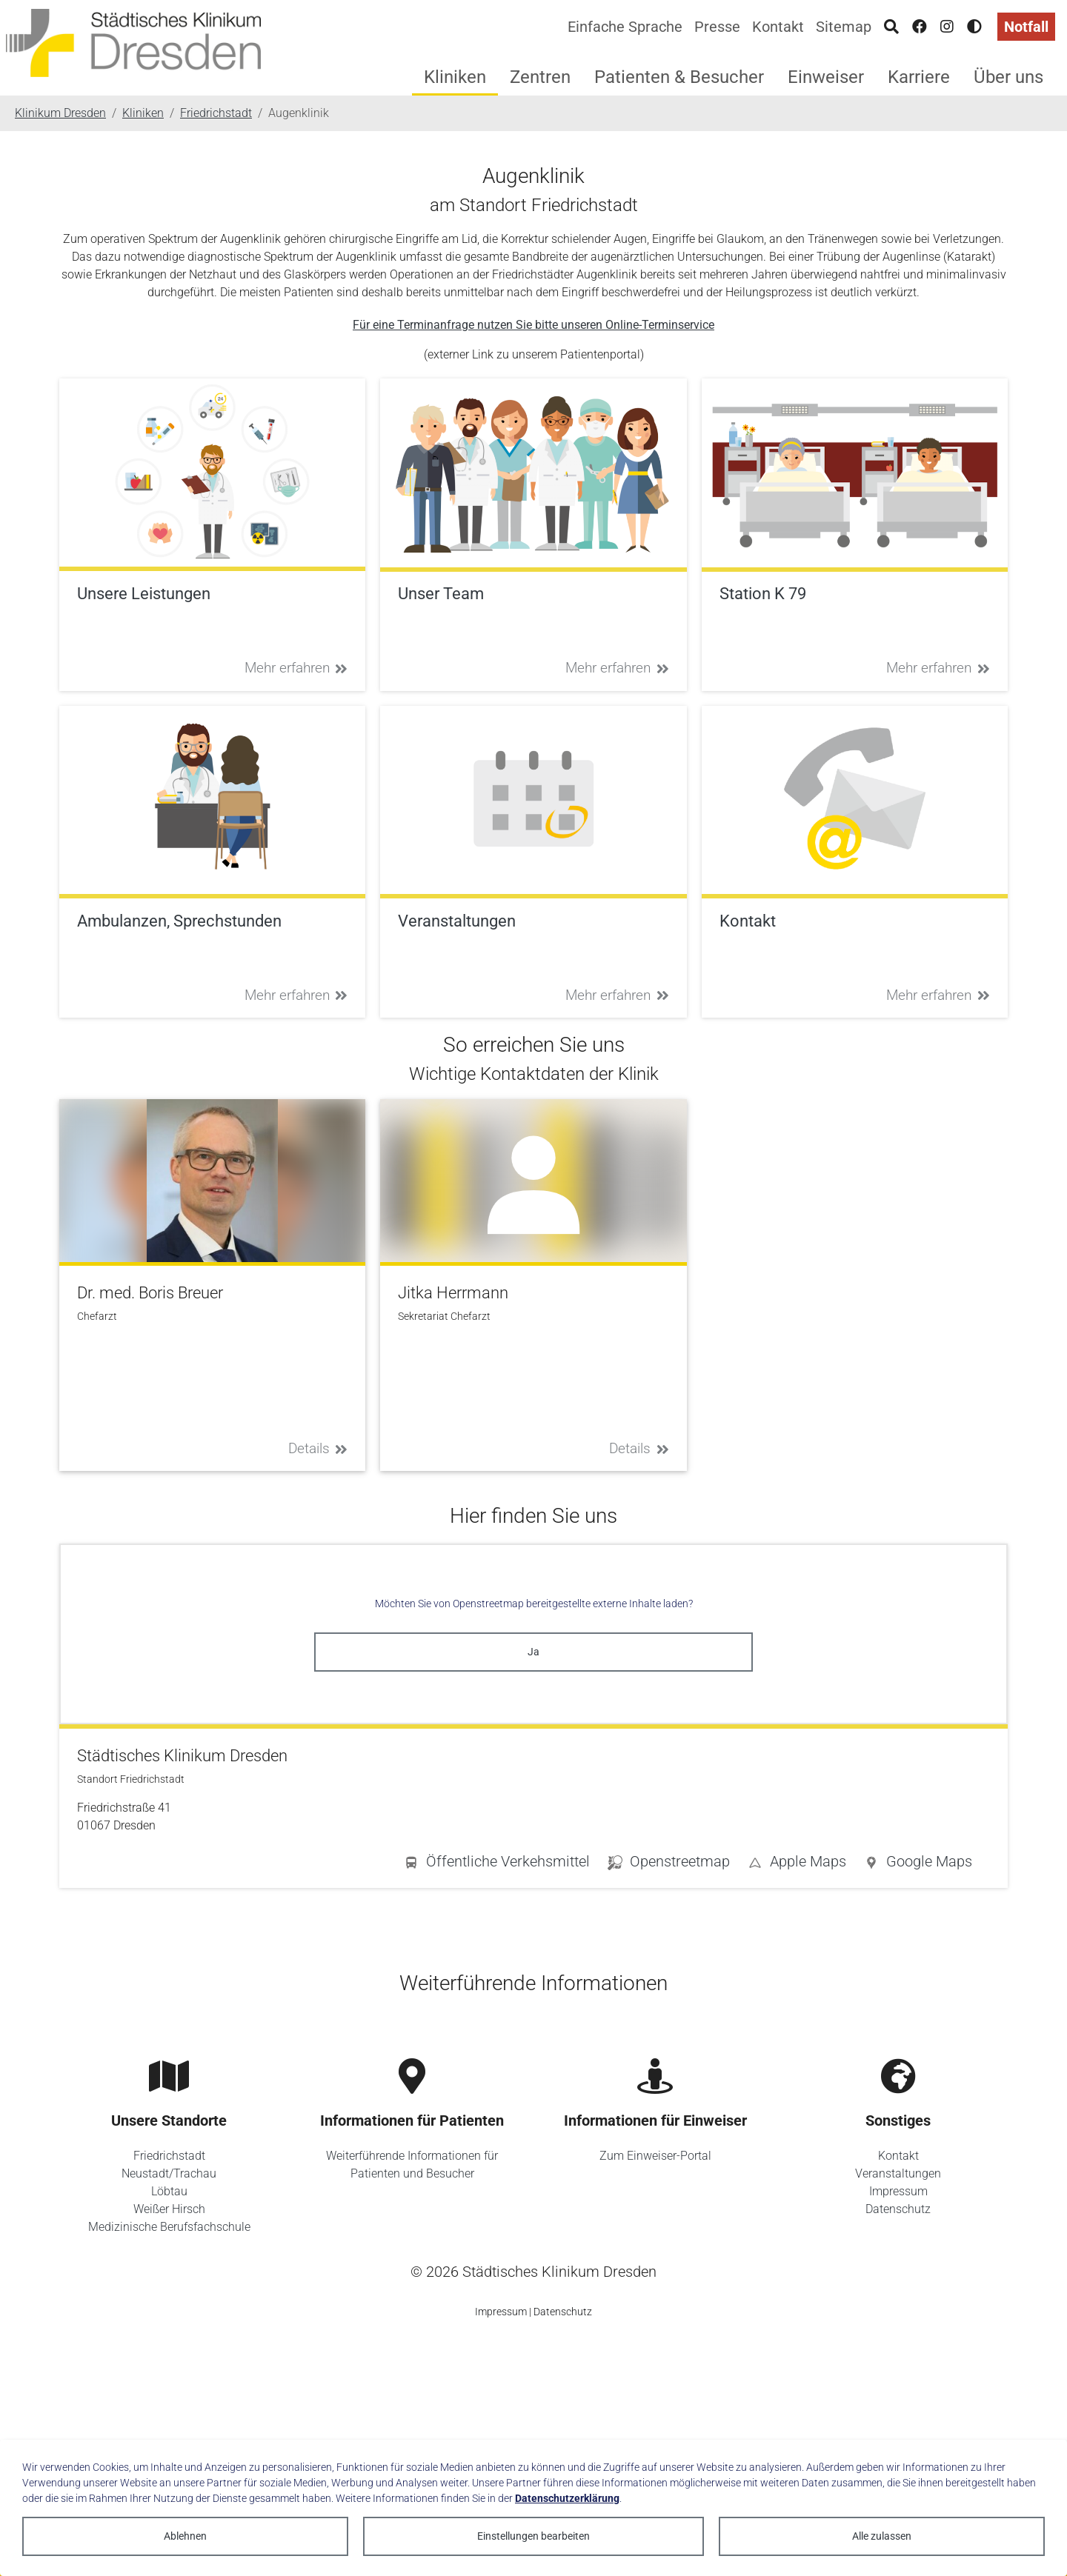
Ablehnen (185, 2536)
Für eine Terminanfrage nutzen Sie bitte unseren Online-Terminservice (533, 325)
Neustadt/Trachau (169, 2173)
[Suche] (891, 26)
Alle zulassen (881, 2536)
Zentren (540, 77)
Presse (717, 27)
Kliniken (455, 77)
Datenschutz (898, 2209)
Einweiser (826, 77)
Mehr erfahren (296, 667)
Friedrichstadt (169, 2156)
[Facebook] (919, 26)
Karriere (919, 77)
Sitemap (843, 27)
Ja (533, 1652)
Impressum (898, 2191)
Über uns (1008, 77)
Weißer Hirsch (169, 2209)
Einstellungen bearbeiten (533, 2536)
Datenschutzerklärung (567, 2498)
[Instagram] (947, 26)
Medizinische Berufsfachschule (169, 2227)
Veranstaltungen (898, 2173)
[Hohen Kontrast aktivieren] (974, 26)
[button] (918, 1864)
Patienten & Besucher (679, 77)
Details (318, 1448)
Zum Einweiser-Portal (655, 2156)
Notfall (1026, 27)
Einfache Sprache (625, 27)
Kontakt (778, 27)
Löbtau (169, 2191)
